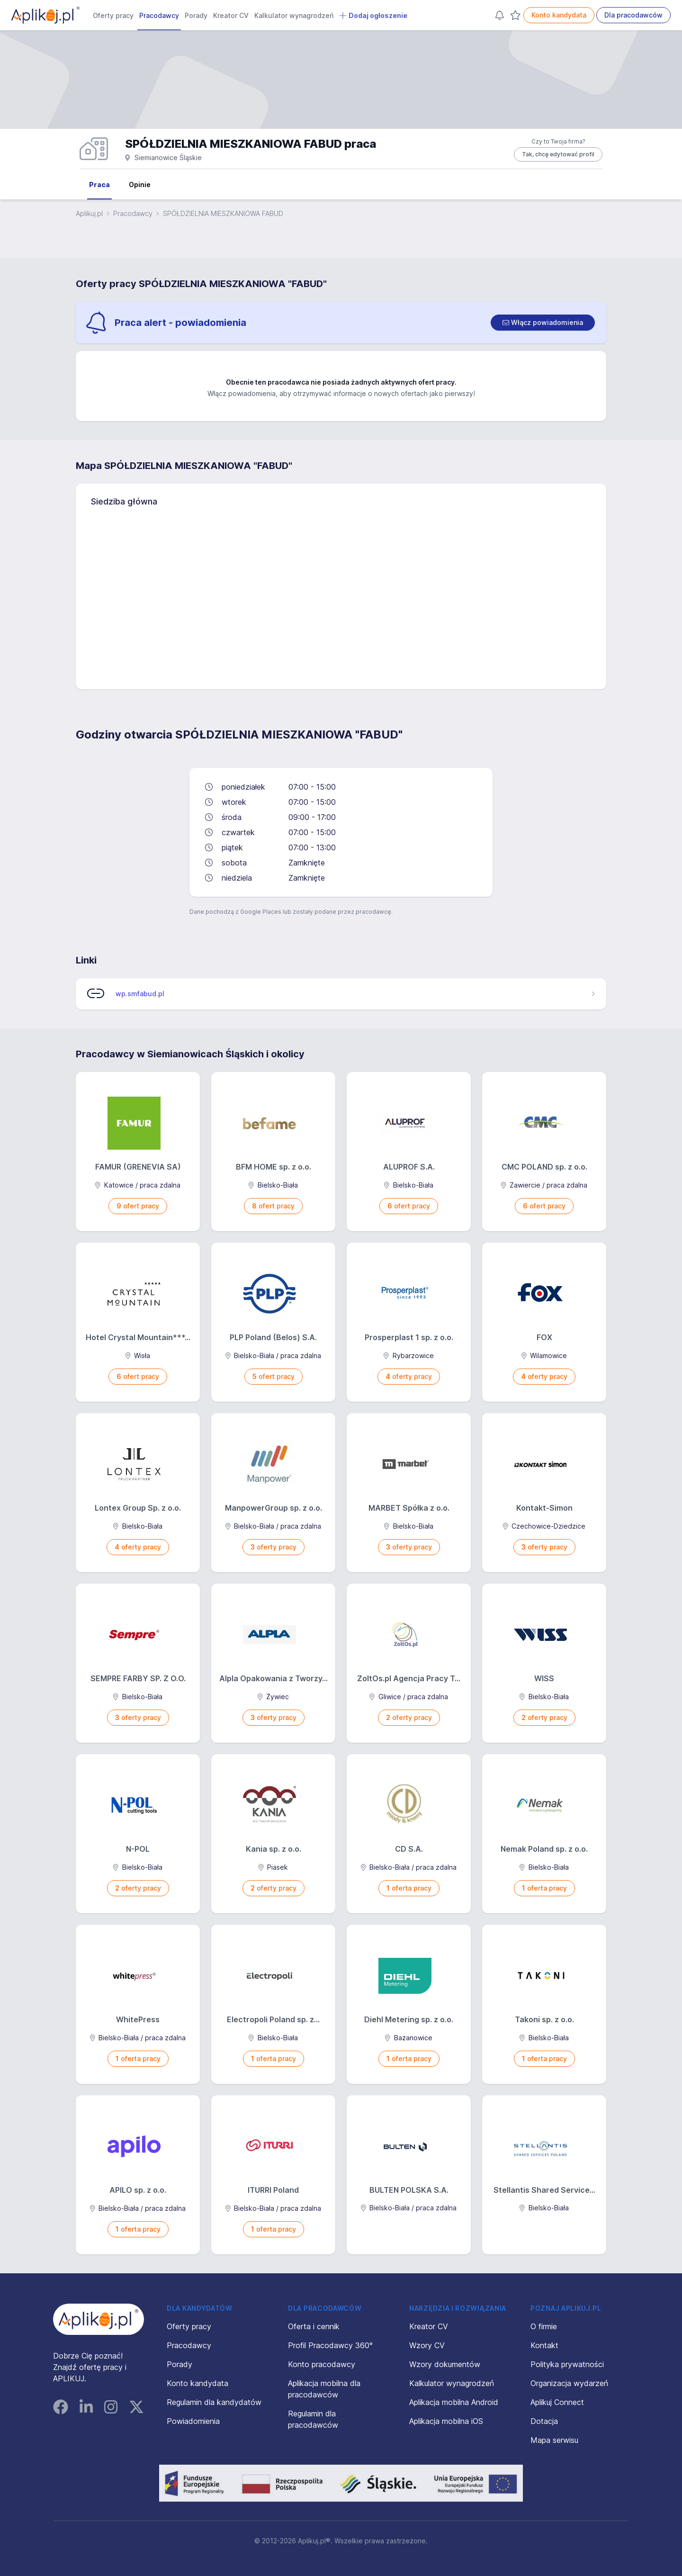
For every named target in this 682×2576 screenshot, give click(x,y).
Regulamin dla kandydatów (214, 2402)
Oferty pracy (113, 15)
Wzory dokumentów (444, 2364)
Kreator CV (231, 15)
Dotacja (544, 2421)
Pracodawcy (159, 15)
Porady (196, 15)
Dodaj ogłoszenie (373, 15)
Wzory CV (427, 2345)
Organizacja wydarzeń (569, 2383)
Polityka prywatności (567, 2364)
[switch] (543, 323)
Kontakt (544, 2345)
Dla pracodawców (633, 15)
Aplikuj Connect (557, 2402)
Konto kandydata (558, 15)
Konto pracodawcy (321, 2364)
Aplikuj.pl (89, 213)
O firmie (543, 2326)
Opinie (140, 184)
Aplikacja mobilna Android (453, 2402)
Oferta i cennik (314, 2326)
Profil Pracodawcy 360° (330, 2345)
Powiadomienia (193, 2421)
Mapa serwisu (554, 2440)
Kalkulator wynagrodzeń (293, 15)
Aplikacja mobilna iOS (446, 2421)
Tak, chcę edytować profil (558, 154)
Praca (99, 184)
